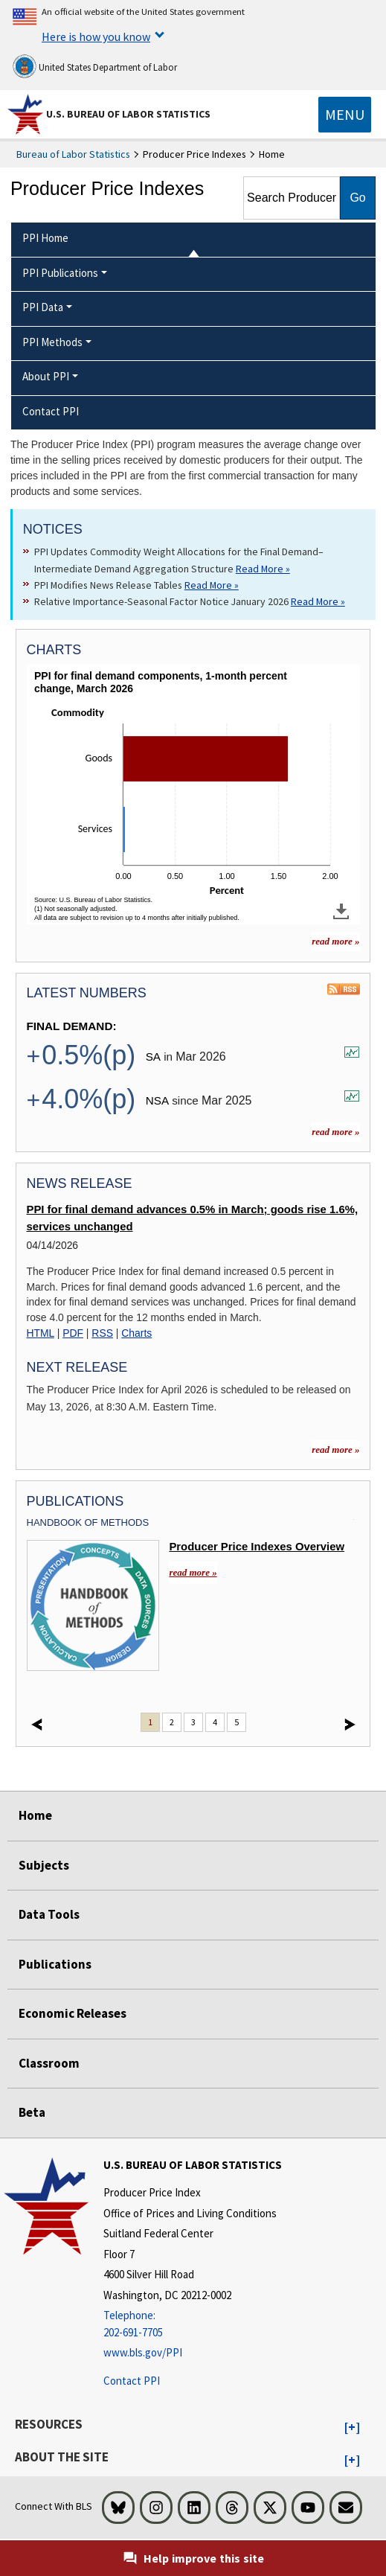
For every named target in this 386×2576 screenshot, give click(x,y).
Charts (136, 1333)
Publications (55, 1964)
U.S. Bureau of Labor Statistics (128, 114)
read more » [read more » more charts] (335, 941)
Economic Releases (72, 2013)
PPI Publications (60, 273)
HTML (40, 1333)
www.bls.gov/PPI (142, 2352)
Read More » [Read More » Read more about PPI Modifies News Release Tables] (211, 585)
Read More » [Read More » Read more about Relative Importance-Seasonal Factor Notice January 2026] (318, 601)
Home (35, 1815)
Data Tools (49, 1914)
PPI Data (42, 307)
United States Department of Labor (95, 66)
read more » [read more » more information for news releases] (335, 1449)
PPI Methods (52, 342)
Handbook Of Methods (88, 1522)
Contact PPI (131, 2381)
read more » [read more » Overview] (192, 1572)
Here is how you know (96, 36)
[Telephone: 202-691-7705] (192, 2324)
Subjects (44, 1865)
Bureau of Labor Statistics (73, 154)
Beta (32, 2112)
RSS (102, 1333)
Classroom (49, 2063)
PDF (72, 1333)
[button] (352, 2428)
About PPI (45, 376)
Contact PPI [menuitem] (50, 411)
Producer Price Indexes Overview (256, 1547)
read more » (335, 1131)
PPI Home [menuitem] (45, 238)
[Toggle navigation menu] (344, 114)
